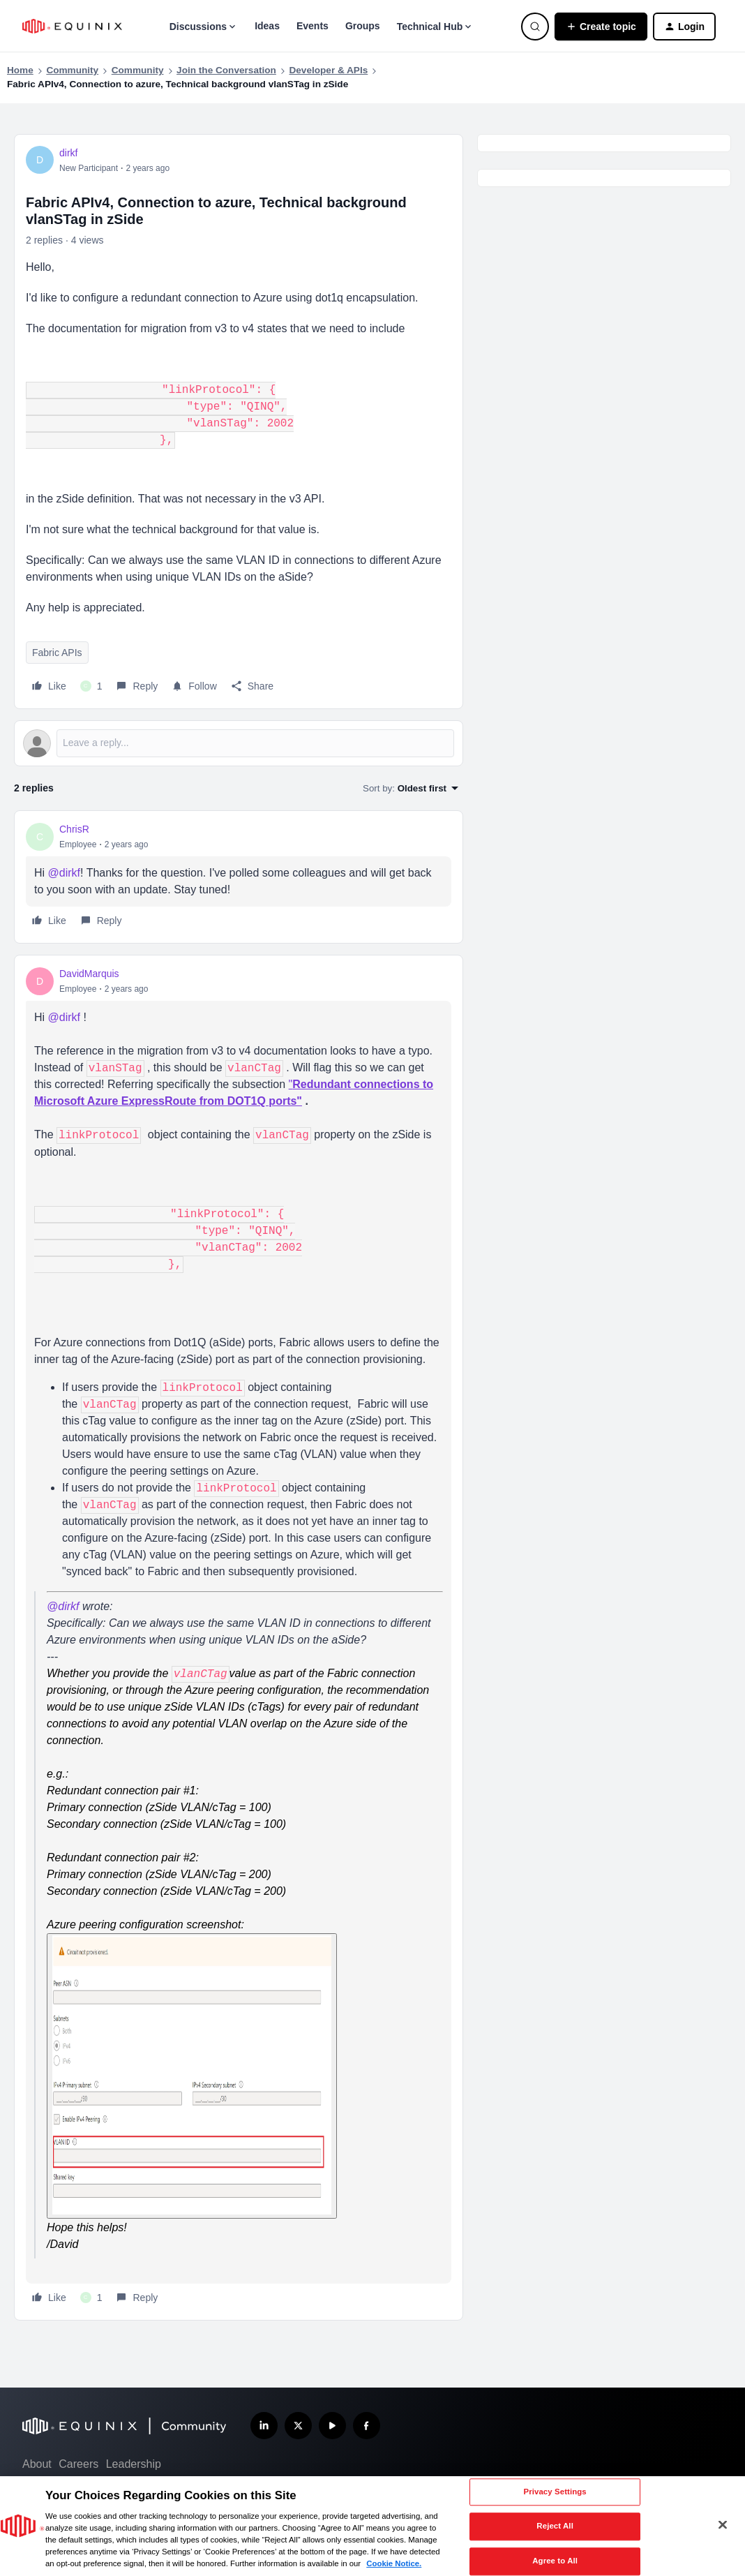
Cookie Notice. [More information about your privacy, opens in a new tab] (393, 2563)
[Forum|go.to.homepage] (72, 26)
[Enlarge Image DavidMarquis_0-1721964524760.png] (192, 2076)
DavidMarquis (89, 973)
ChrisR (74, 829)
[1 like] (91, 686)
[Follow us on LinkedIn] (264, 2425)
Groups (362, 25)
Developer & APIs (328, 70)
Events (312, 25)
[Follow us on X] (298, 2425)
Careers (78, 2464)
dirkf (68, 152)
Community (72, 70)
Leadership (133, 2464)
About (37, 2464)
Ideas (267, 25)
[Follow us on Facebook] (366, 2425)
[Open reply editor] (238, 743)
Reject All (554, 2526)
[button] (601, 26)
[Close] (722, 2525)
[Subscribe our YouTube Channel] (332, 2425)
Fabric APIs (57, 652)
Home (20, 70)
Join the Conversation (226, 70)
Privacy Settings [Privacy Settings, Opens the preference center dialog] (554, 2491)
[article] (238, 877)
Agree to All (555, 2560)
